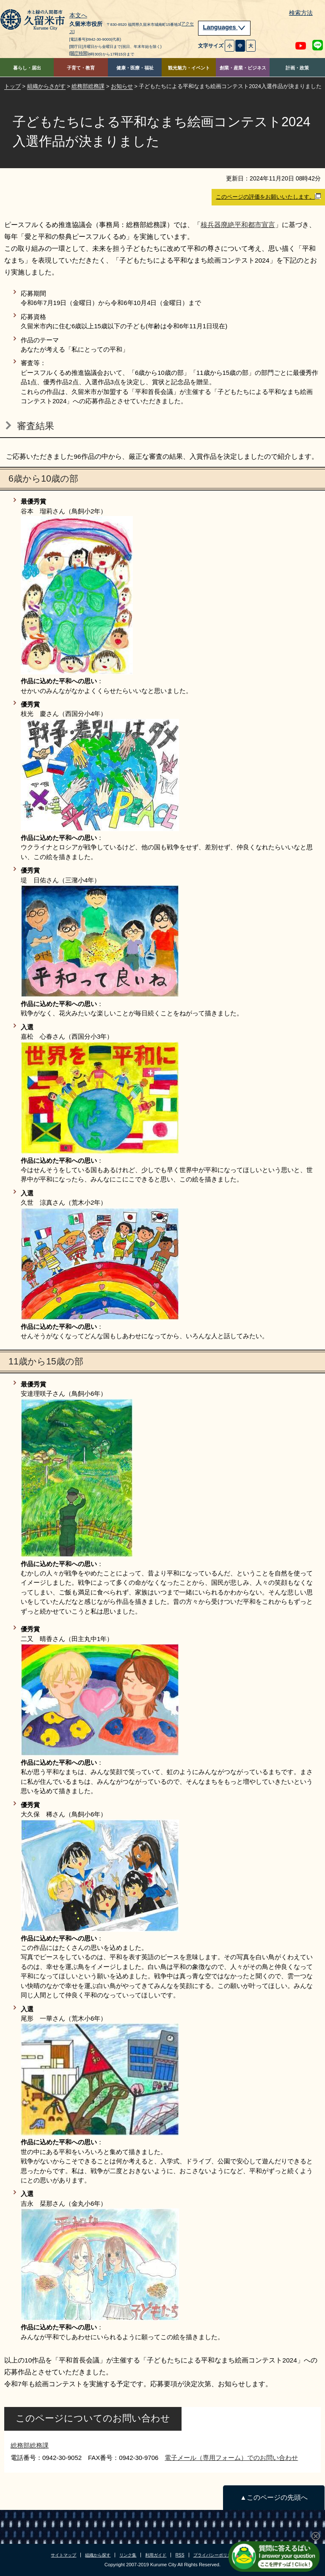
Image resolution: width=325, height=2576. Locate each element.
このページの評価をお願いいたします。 (268, 196)
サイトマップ (63, 2555)
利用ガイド (155, 2555)
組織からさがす (46, 86)
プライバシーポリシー (214, 2555)
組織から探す (97, 2555)
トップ (12, 86)
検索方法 (301, 13)
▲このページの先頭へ (273, 2497)
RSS (179, 2555)
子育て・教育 (81, 67)
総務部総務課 (88, 86)
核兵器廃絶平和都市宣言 (238, 224)
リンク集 (127, 2555)
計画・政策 (297, 67)
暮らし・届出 (27, 67)
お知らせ (122, 86)
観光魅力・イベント (189, 67)
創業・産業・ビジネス (243, 67)
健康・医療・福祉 (135, 67)
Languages (224, 27)
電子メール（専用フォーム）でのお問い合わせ (231, 2457)
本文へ (78, 16)
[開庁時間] (79, 53)
